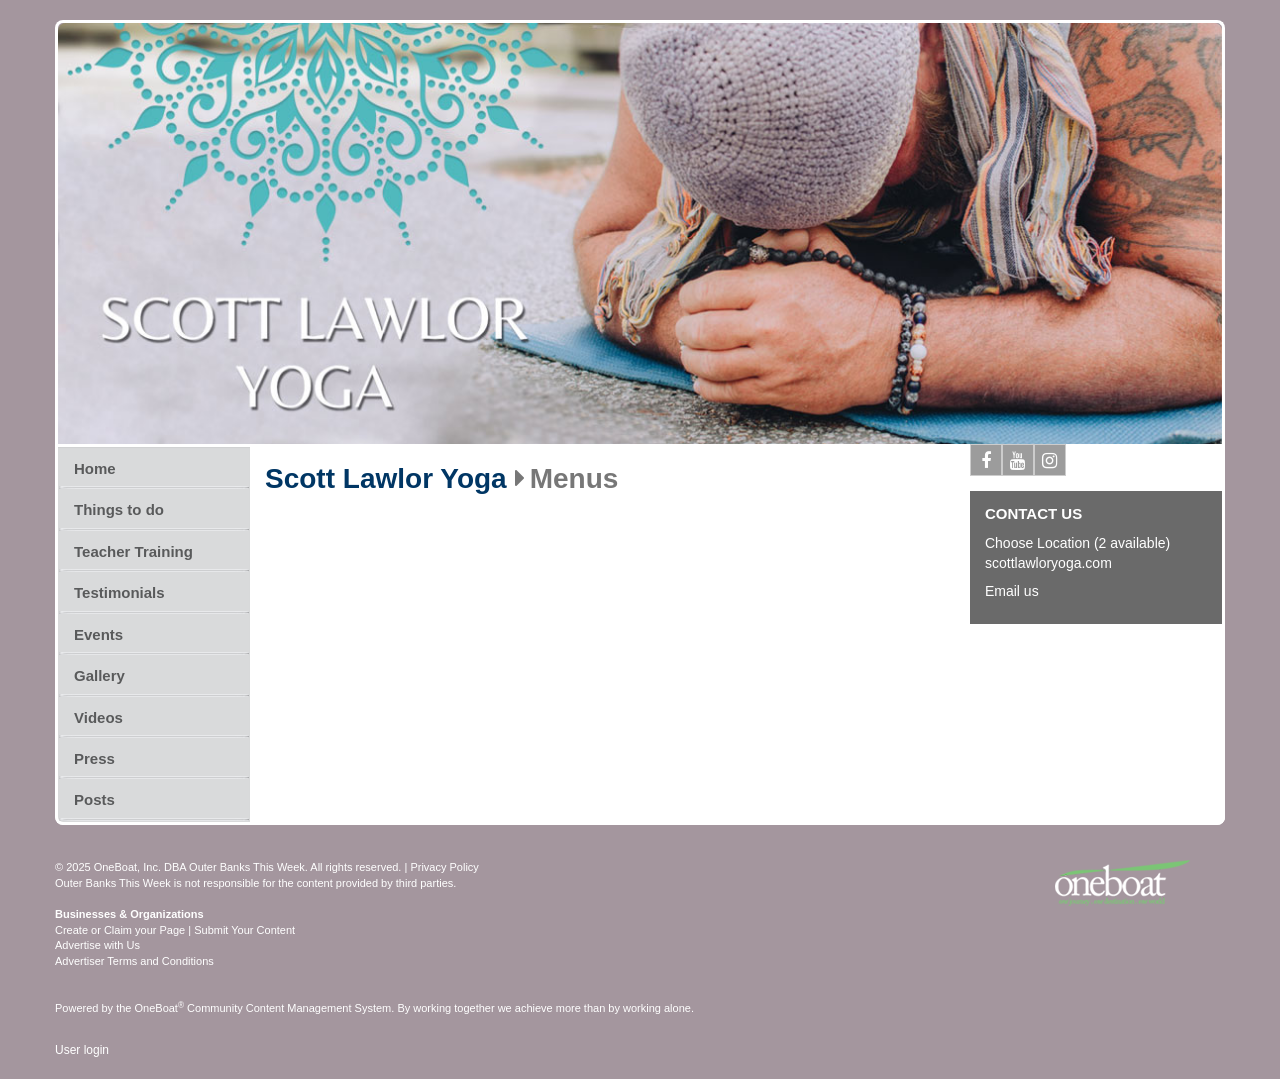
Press (94, 758)
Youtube (1018, 464)
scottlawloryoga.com (1048, 563)
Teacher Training (133, 551)
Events (98, 634)
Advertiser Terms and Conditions (134, 961)
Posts (94, 799)
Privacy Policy (444, 867)
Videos (98, 717)
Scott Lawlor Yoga (386, 479)
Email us (1012, 591)
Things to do (119, 509)
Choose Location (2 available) (1077, 543)
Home (95, 468)
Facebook (986, 464)
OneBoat (160, 1008)
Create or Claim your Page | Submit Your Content (175, 930)
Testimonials (119, 592)
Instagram (1050, 464)
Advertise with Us (97, 945)
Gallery (99, 675)
